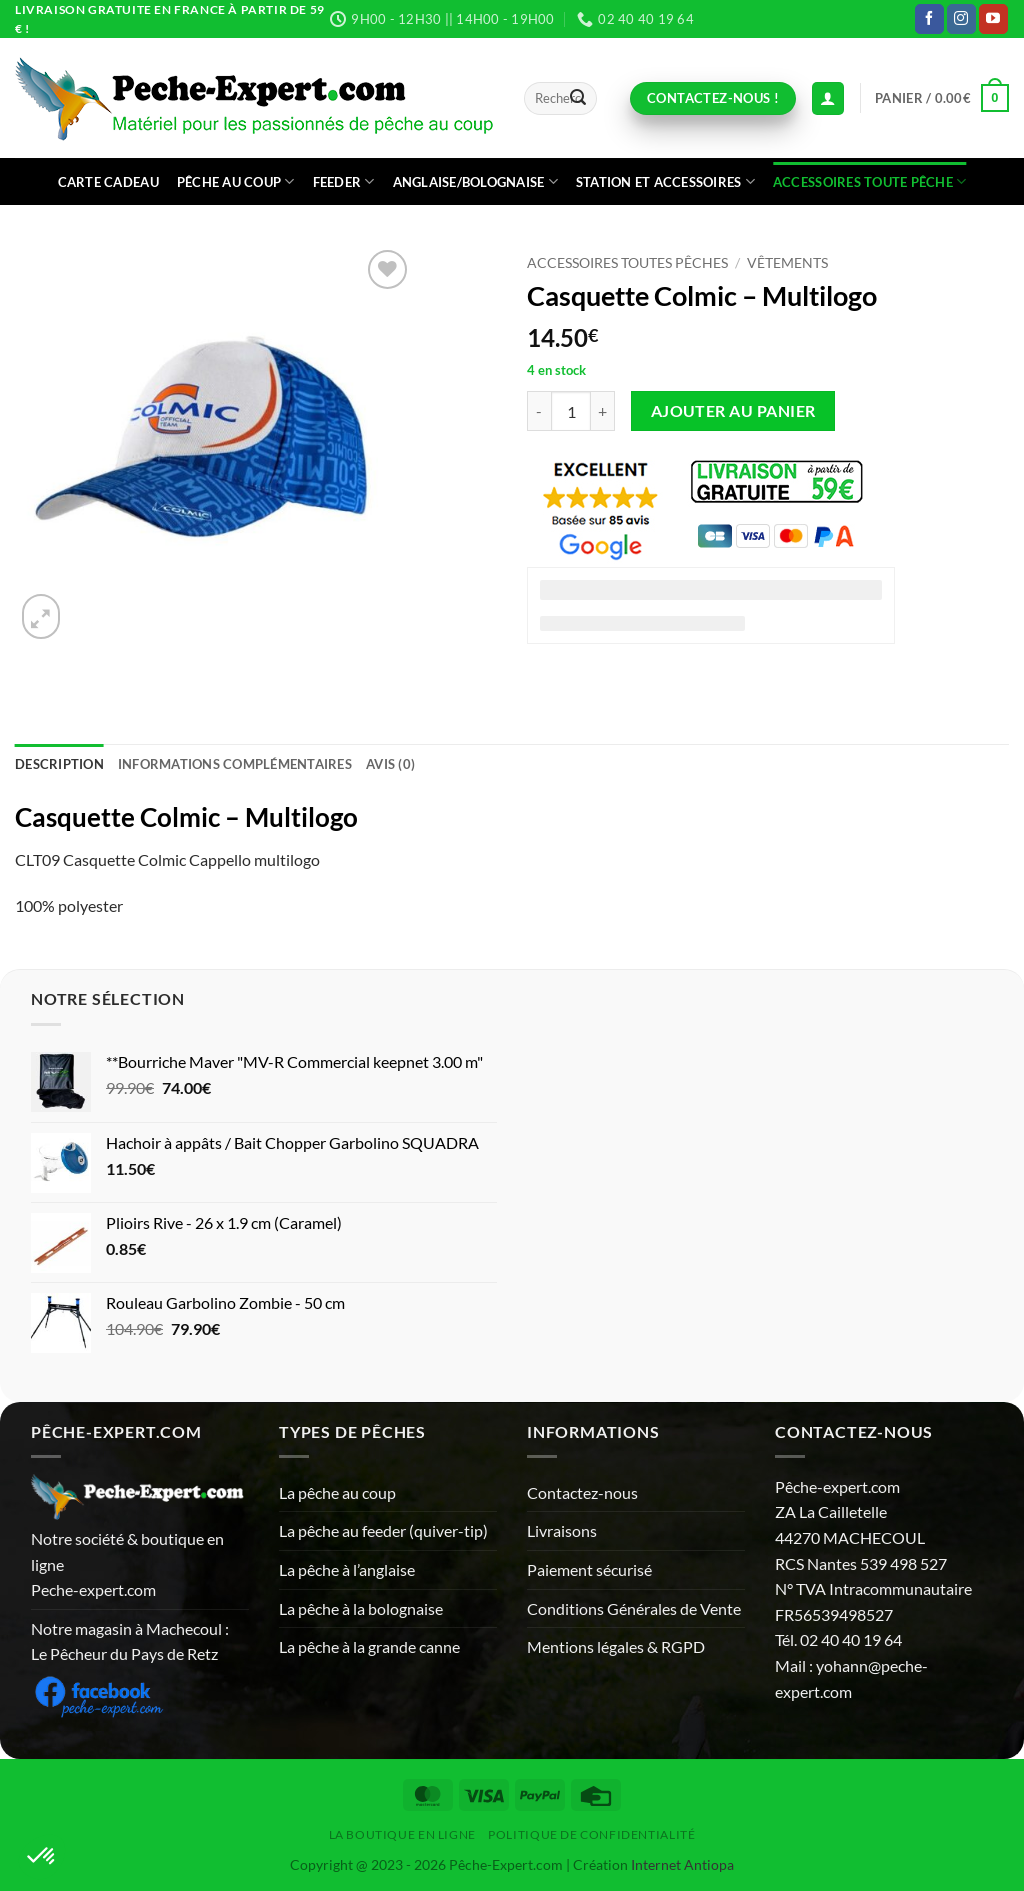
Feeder (344, 181)
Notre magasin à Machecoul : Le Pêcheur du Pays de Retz (130, 1641)
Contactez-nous (582, 1492)
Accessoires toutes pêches (627, 263)
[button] (942, 98)
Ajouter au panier (733, 411)
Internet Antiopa (682, 1864)
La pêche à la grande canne (369, 1646)
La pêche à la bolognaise (361, 1608)
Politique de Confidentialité (591, 1834)
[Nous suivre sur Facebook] (929, 19)
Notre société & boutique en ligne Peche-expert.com (127, 1564)
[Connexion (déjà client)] (828, 98)
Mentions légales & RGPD (616, 1646)
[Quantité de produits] (571, 411)
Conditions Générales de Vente (634, 1608)
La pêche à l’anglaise (347, 1569)
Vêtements (787, 263)
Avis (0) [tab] (390, 764)
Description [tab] (59, 764)
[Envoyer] (578, 99)
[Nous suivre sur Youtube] (993, 19)
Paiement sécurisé (589, 1569)
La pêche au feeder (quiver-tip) (383, 1530)
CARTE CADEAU (108, 182)
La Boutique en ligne (402, 1834)
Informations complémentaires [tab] (235, 764)
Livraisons (562, 1530)
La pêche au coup (337, 1492)
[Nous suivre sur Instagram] (961, 19)
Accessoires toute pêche (869, 181)
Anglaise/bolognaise (475, 181)
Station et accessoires (665, 181)
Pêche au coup (236, 181)
